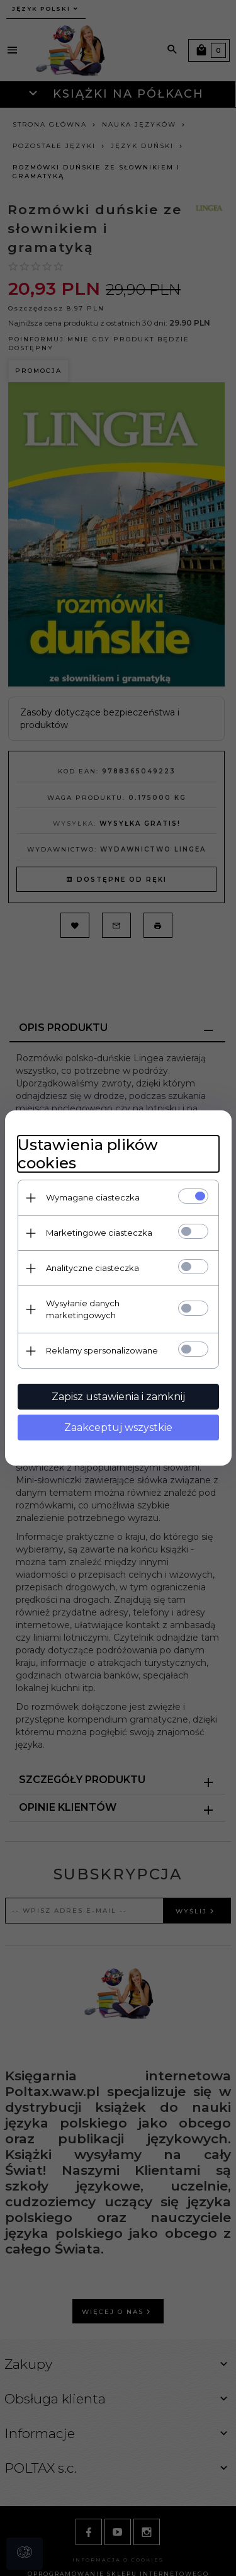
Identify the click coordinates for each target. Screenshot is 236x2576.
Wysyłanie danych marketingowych (83, 1309)
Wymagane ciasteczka (93, 1197)
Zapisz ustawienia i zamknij (118, 1397)
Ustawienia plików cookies (88, 1154)
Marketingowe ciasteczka (99, 1233)
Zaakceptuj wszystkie (118, 1427)
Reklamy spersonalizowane (102, 1350)
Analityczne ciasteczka (92, 1268)
